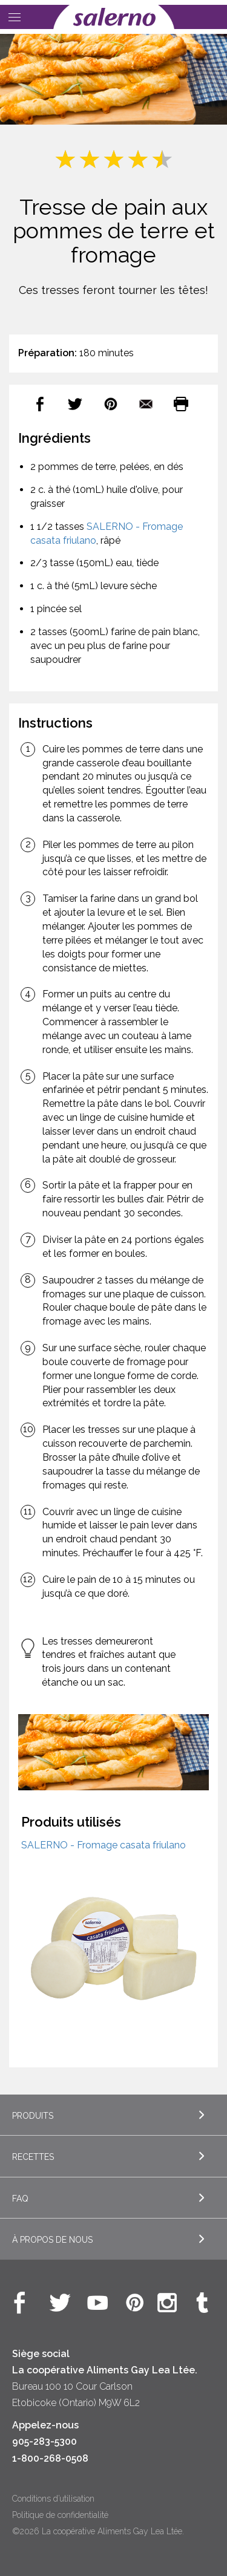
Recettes (33, 2157)
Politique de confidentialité (60, 2515)
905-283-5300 (44, 2441)
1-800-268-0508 (50, 2458)
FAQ (20, 2198)
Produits (32, 2116)
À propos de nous (52, 2240)
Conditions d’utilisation (53, 2498)
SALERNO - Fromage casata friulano (103, 1845)
